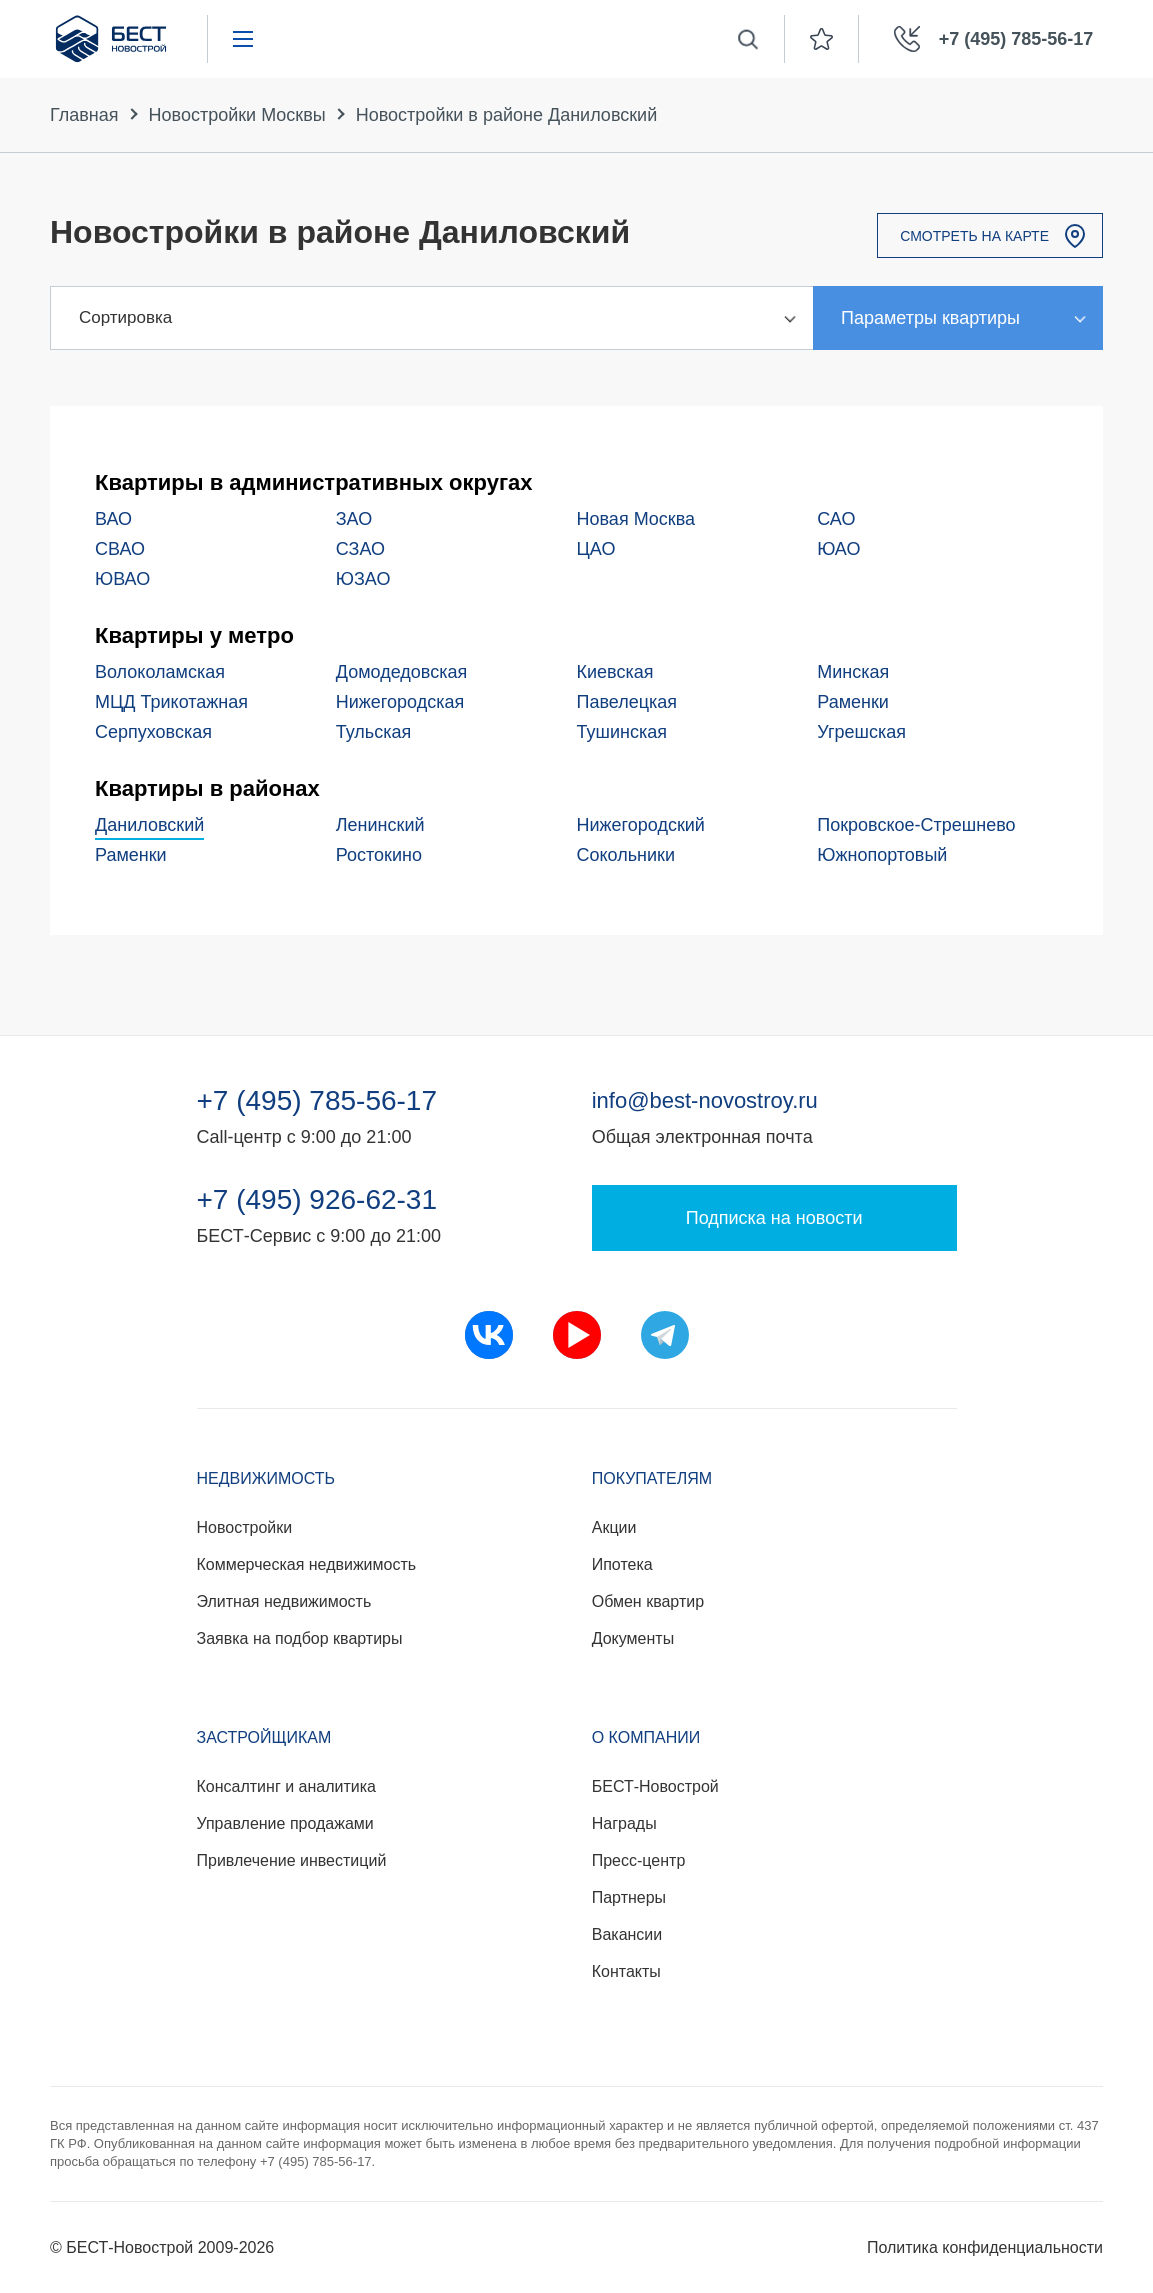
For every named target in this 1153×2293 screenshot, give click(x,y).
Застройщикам (264, 1737)
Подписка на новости (774, 1218)
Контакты (626, 1971)
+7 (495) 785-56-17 (317, 1101)
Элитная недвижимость (284, 1601)
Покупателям (652, 1478)
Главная (84, 115)
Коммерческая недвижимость (307, 1564)
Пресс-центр (639, 1860)
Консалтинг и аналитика (286, 1786)
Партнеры (629, 1897)
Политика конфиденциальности (985, 2247)
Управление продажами (285, 1823)
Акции (614, 1527)
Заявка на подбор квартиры (300, 1638)
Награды (624, 1823)
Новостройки (245, 1527)
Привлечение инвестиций (292, 1860)
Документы (633, 1638)
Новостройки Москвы (237, 115)
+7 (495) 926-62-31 (317, 1200)
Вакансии (627, 1934)
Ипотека (622, 1564)
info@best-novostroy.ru (705, 1100)
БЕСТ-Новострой (655, 1786)
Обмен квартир (648, 1601)
